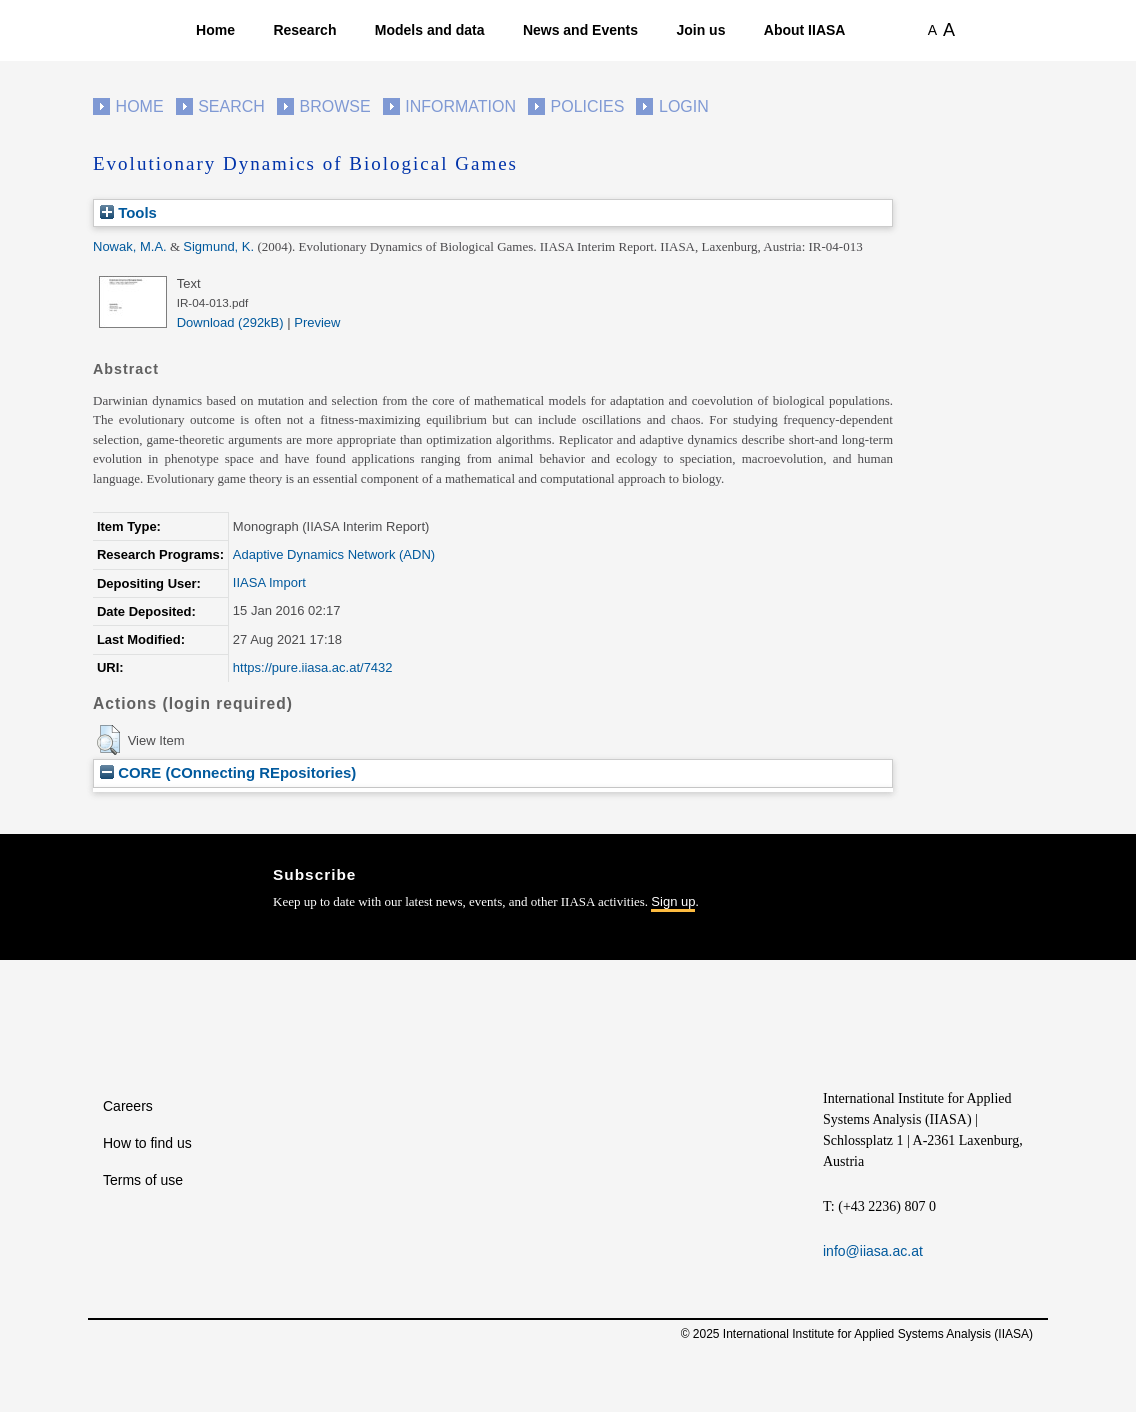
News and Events (580, 30)
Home (215, 30)
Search (231, 106)
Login (684, 106)
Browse (334, 106)
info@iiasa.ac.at (873, 1251)
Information (460, 106)
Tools (128, 212)
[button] (108, 740)
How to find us (147, 1143)
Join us (700, 30)
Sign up (673, 901)
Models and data (430, 30)
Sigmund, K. (218, 246)
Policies (588, 106)
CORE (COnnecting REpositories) (228, 772)
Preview (317, 322)
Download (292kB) (230, 322)
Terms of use (143, 1180)
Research (304, 30)
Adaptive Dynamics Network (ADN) (334, 554)
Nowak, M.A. (130, 246)
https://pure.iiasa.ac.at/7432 (313, 667)
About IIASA (805, 30)
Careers (128, 1106)
